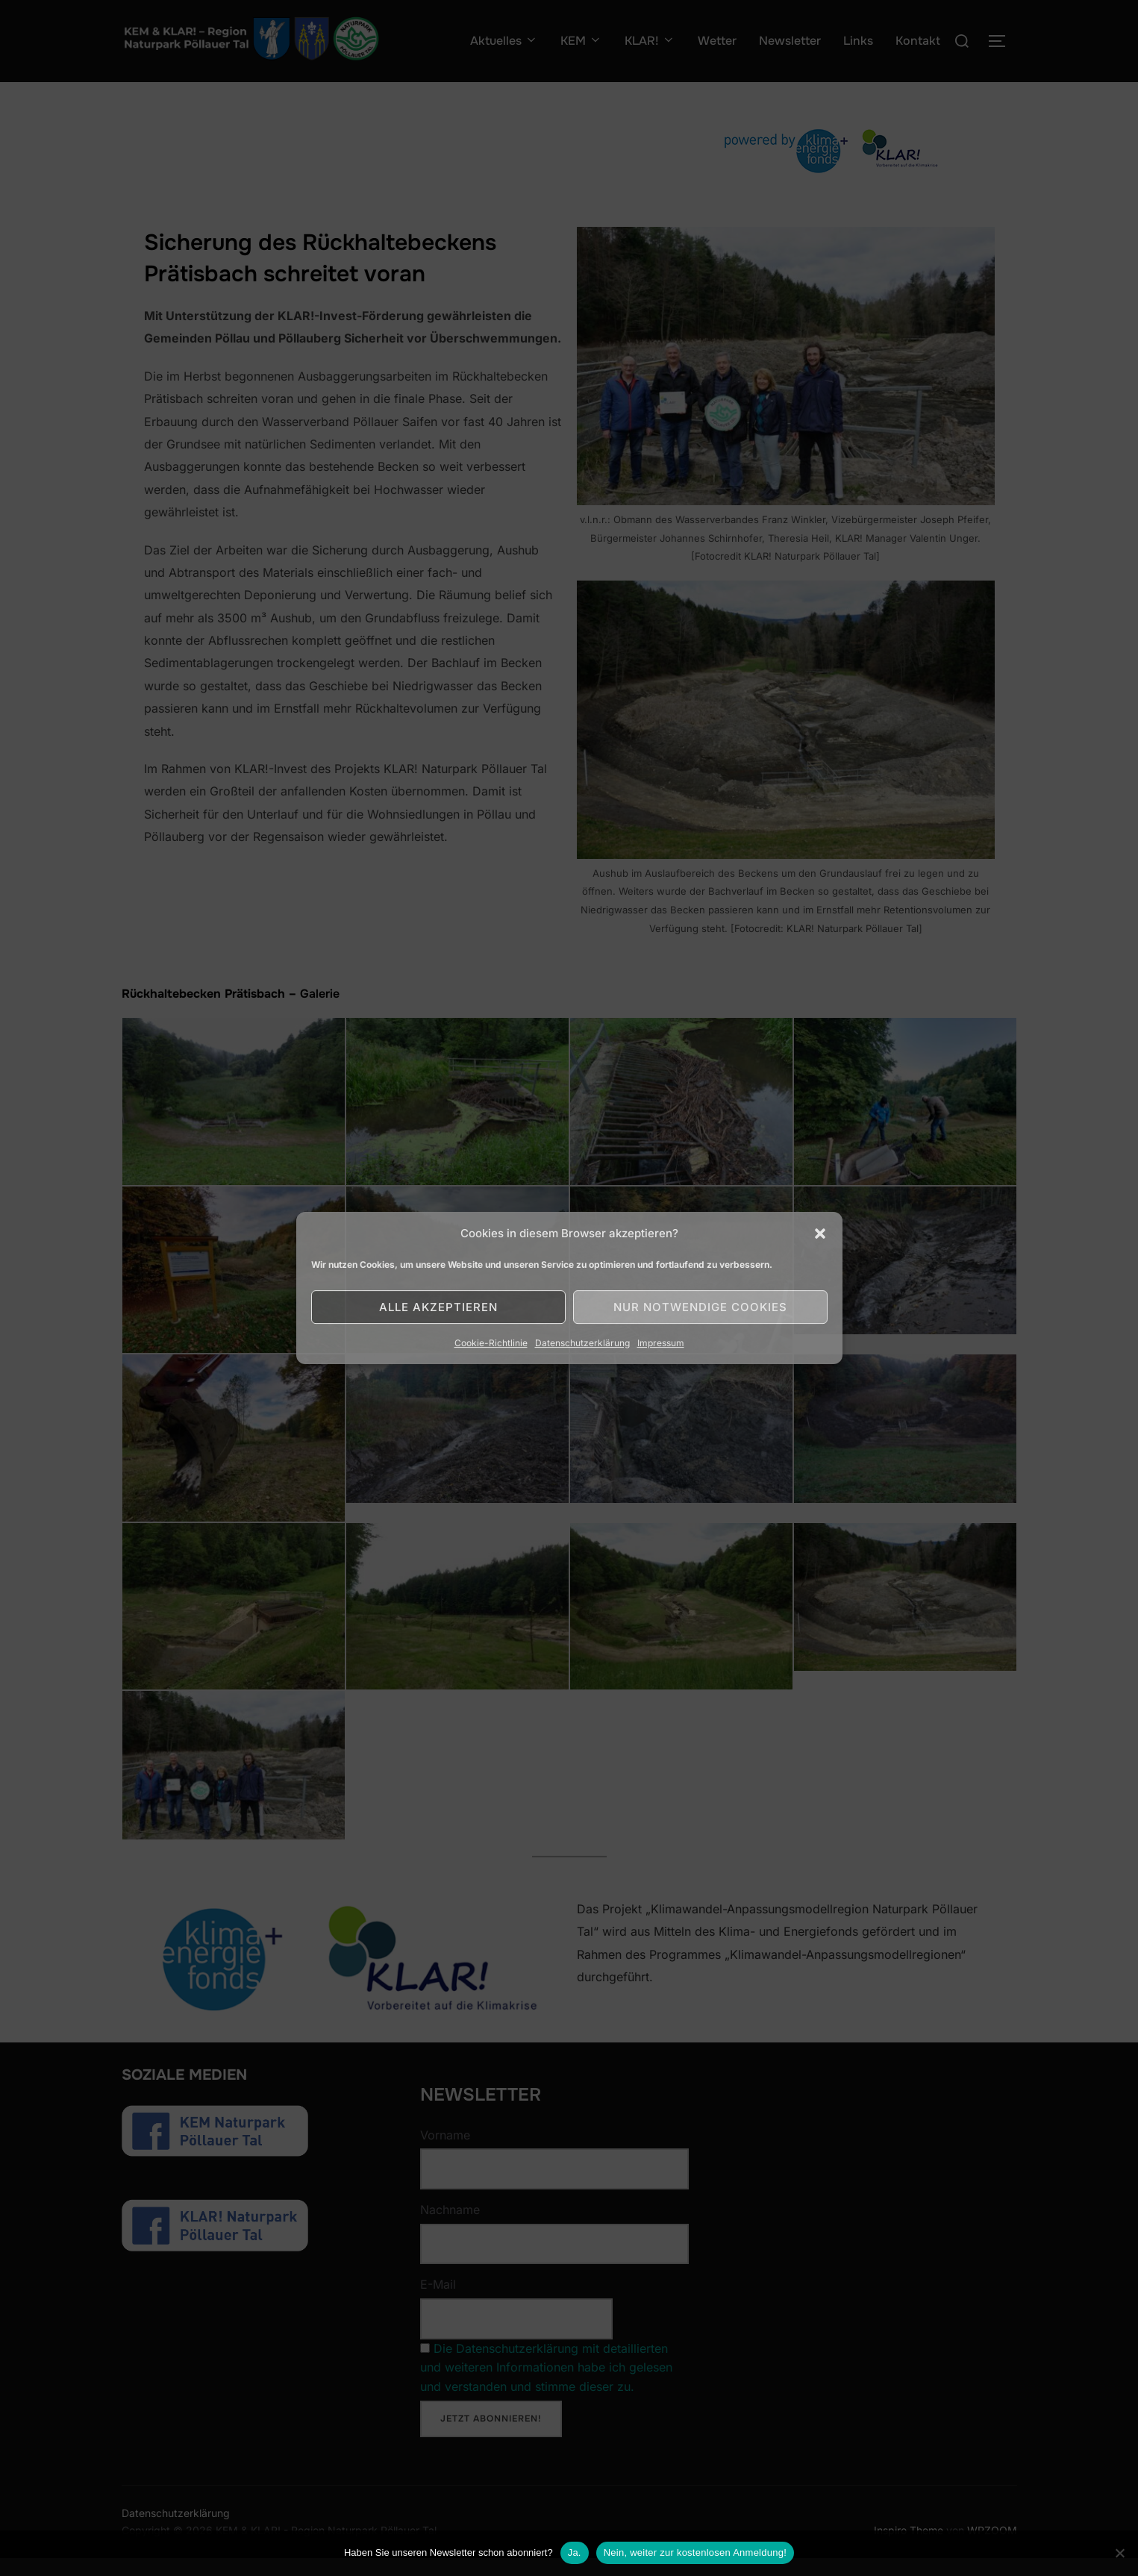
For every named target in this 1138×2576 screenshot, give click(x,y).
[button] (820, 1233)
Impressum (660, 1342)
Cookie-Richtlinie (491, 1342)
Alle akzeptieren (438, 1307)
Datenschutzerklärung (582, 1342)
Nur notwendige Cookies (700, 1307)
